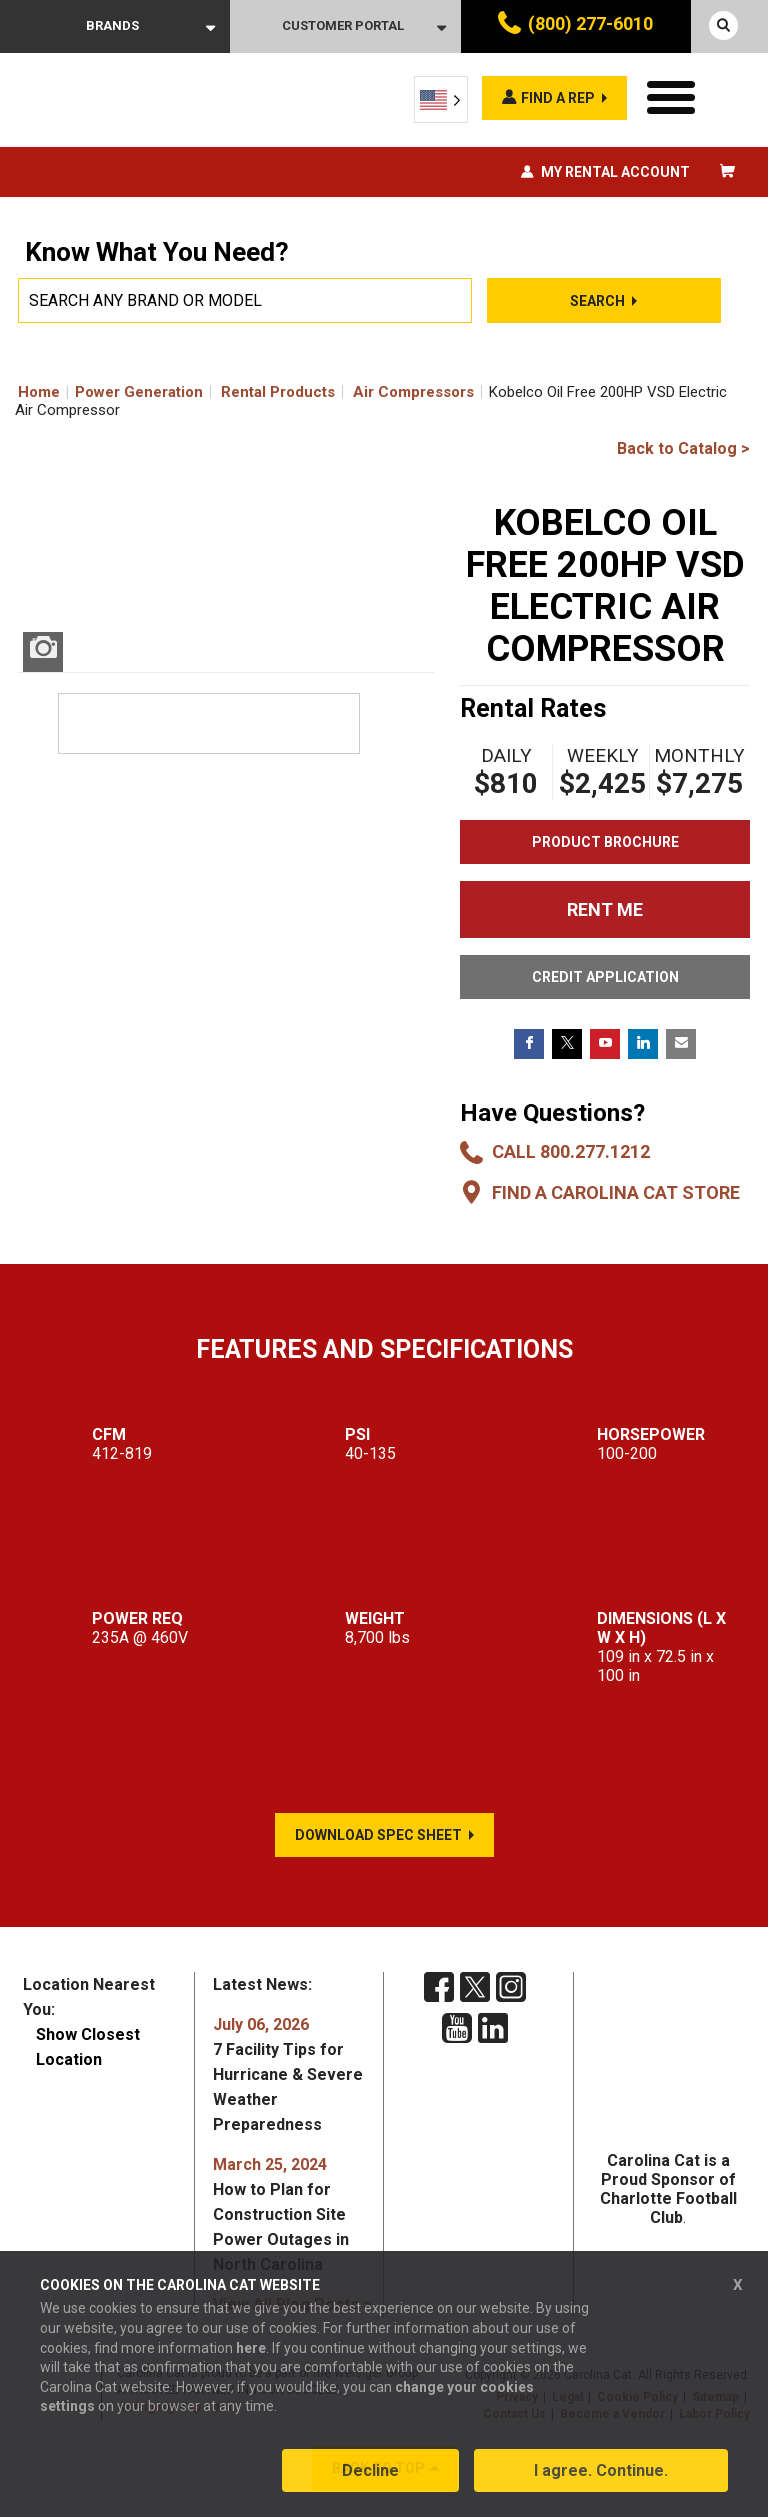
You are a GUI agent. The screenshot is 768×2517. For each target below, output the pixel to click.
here (251, 2348)
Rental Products (278, 392)
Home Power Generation (110, 392)
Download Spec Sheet (378, 1835)
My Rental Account (615, 172)
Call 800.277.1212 (571, 1151)
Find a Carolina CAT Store (616, 1192)
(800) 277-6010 (590, 23)
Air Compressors (413, 392)
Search (597, 301)
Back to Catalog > (683, 448)
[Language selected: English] (441, 99)
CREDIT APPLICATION (605, 977)
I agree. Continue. (601, 2470)
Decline (370, 2470)
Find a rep (558, 98)
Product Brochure (605, 842)
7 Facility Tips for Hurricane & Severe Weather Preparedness (288, 2074)
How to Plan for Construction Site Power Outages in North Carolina (281, 2214)
